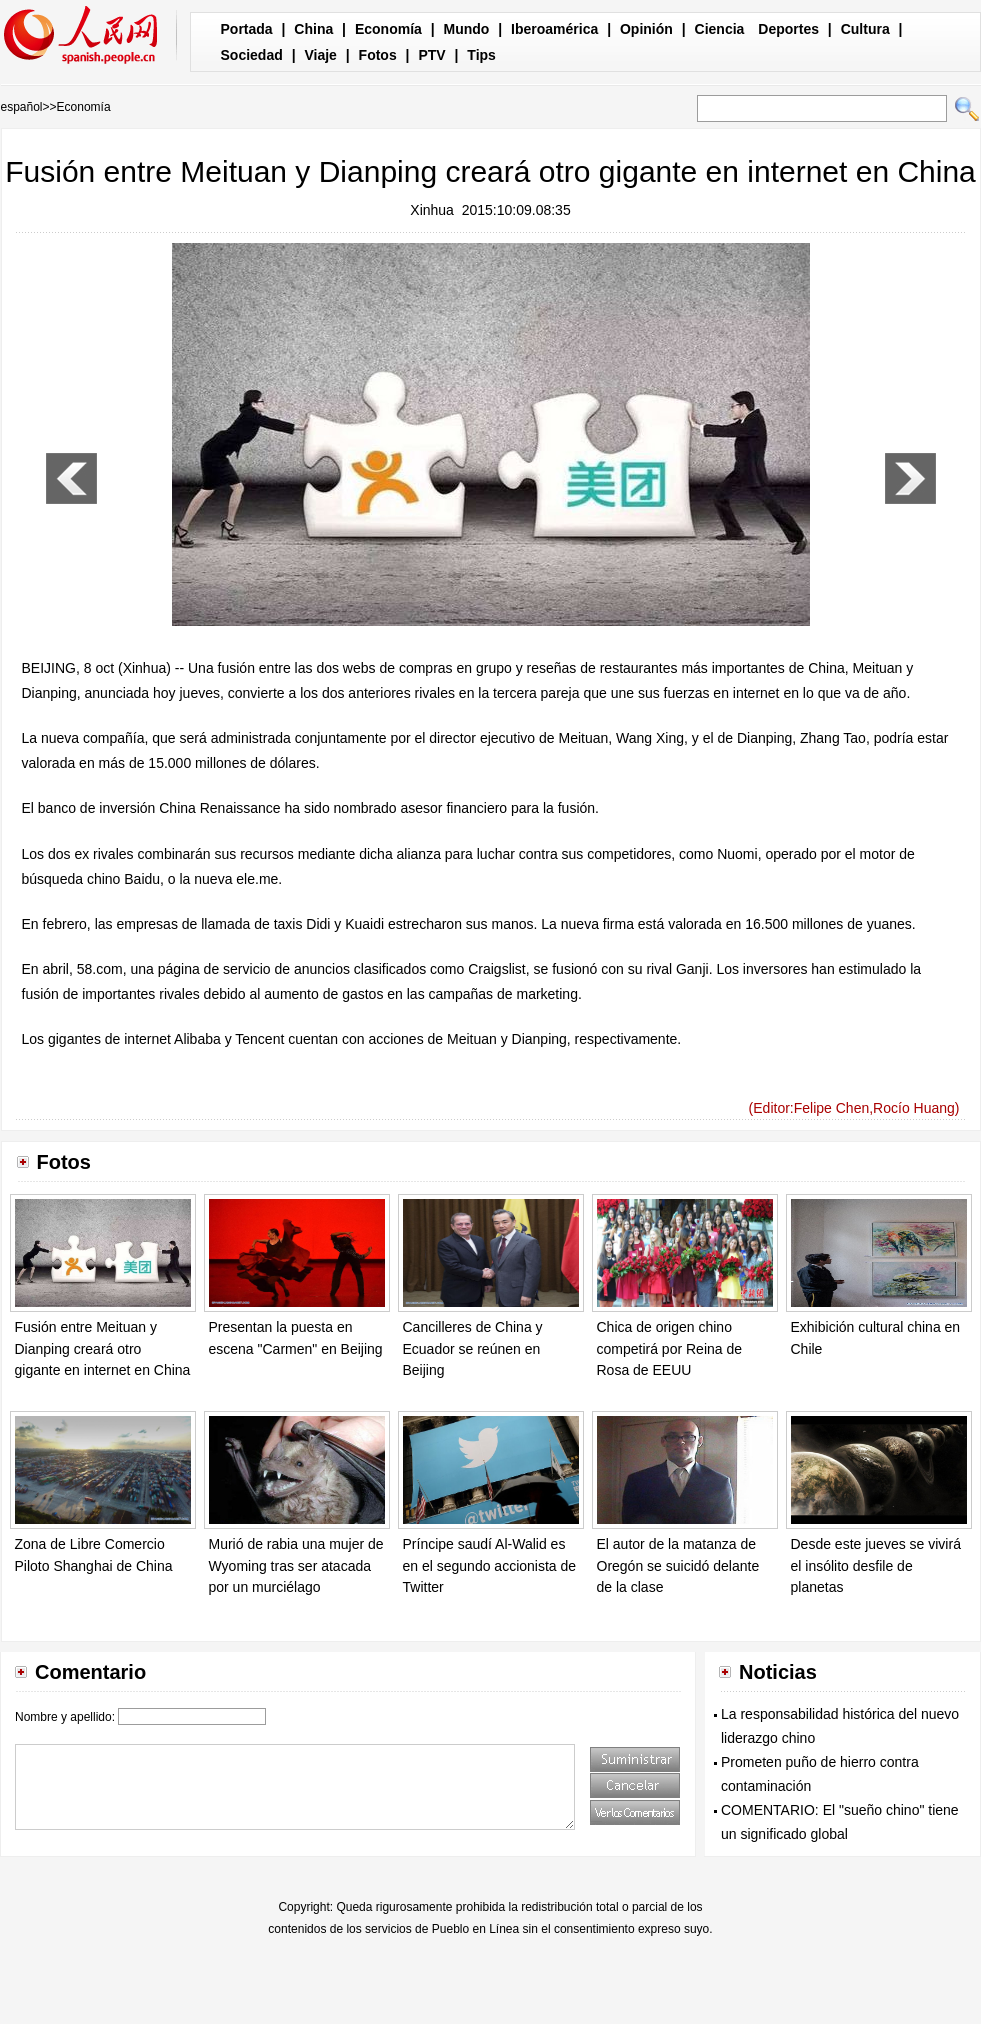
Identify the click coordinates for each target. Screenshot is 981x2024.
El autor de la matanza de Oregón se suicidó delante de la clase (678, 1565)
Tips (481, 55)
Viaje (320, 55)
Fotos (378, 55)
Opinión (646, 29)
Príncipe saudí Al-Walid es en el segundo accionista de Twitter (490, 1565)
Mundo (467, 29)
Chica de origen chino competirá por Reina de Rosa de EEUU (670, 1348)
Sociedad (252, 55)
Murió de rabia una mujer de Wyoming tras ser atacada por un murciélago (296, 1565)
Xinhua (432, 210)
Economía (388, 29)
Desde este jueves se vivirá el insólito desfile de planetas (876, 1565)
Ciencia (720, 29)
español (22, 107)
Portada (247, 29)
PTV (431, 55)
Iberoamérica (554, 29)
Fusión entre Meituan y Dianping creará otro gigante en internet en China (103, 1348)
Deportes (788, 29)
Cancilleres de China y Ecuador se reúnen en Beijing (473, 1348)
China (313, 29)
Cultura (865, 29)
